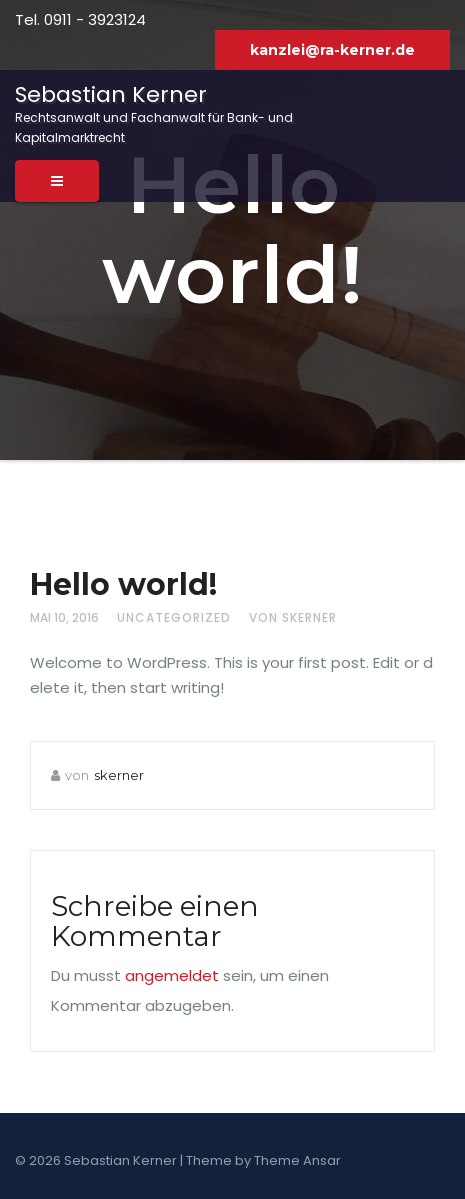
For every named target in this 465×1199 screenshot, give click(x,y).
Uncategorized (174, 617)
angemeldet (172, 975)
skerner (119, 775)
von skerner (293, 617)
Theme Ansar (297, 1160)
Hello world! (123, 584)
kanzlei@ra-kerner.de (332, 50)
